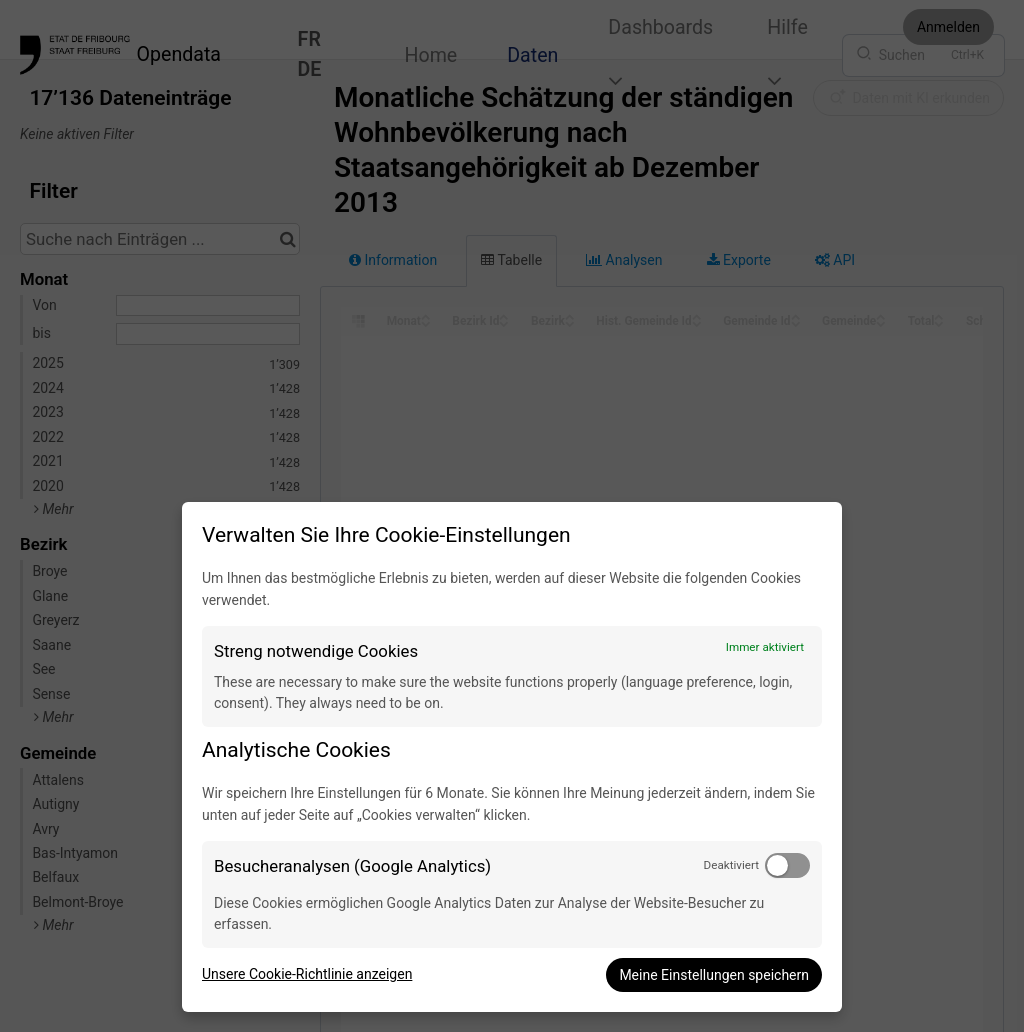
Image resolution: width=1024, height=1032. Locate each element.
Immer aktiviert (765, 647)
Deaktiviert (731, 865)
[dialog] (512, 757)
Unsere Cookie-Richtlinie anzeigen (307, 974)
